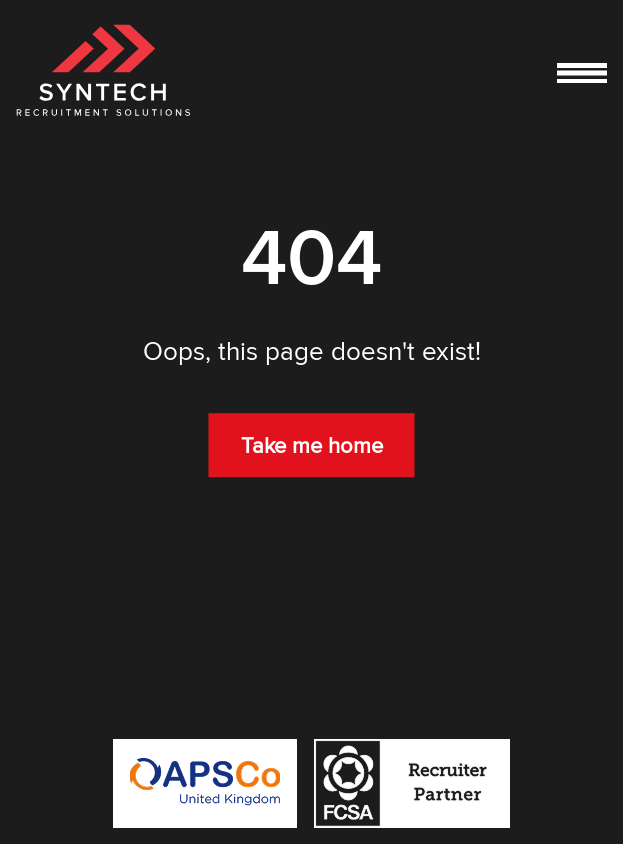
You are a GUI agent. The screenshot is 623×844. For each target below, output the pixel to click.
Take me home (312, 445)
